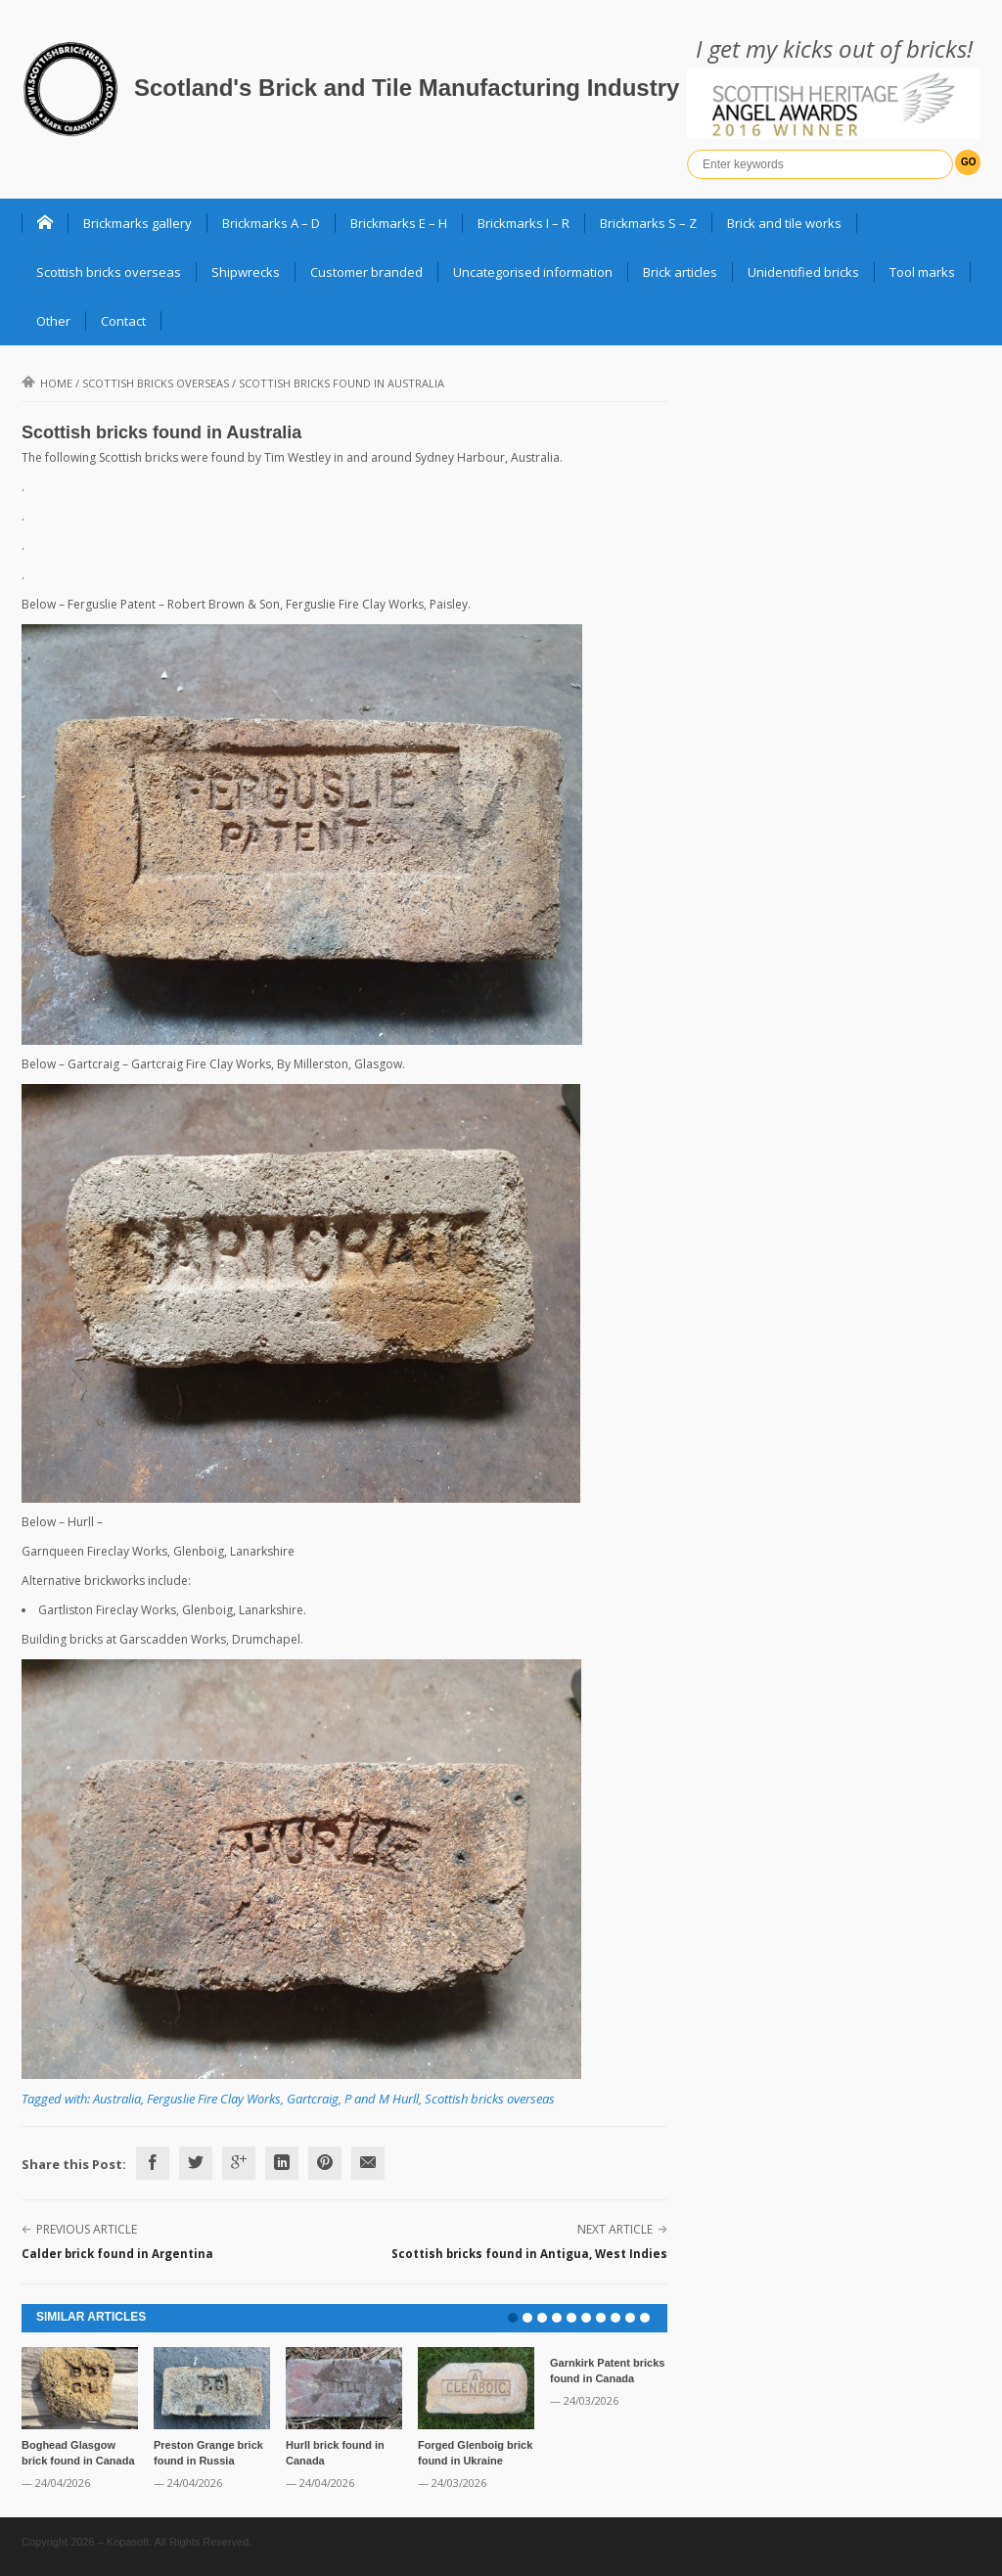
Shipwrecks (245, 272)
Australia (117, 2098)
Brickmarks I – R (523, 223)
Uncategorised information (533, 272)
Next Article (615, 2229)
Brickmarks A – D (271, 223)
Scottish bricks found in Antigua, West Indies (529, 2253)
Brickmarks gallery (137, 223)
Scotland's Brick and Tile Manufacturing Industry (406, 87)
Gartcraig (313, 2098)
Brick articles (680, 272)
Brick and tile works (784, 223)
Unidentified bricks (803, 272)
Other (53, 321)
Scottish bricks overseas (108, 272)
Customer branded (366, 272)
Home (47, 383)
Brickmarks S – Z (648, 223)
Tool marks (922, 272)
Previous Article (86, 2229)
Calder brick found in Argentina (117, 2253)
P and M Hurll (381, 2098)
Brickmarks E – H (398, 223)
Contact (123, 321)
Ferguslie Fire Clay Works (214, 2098)
